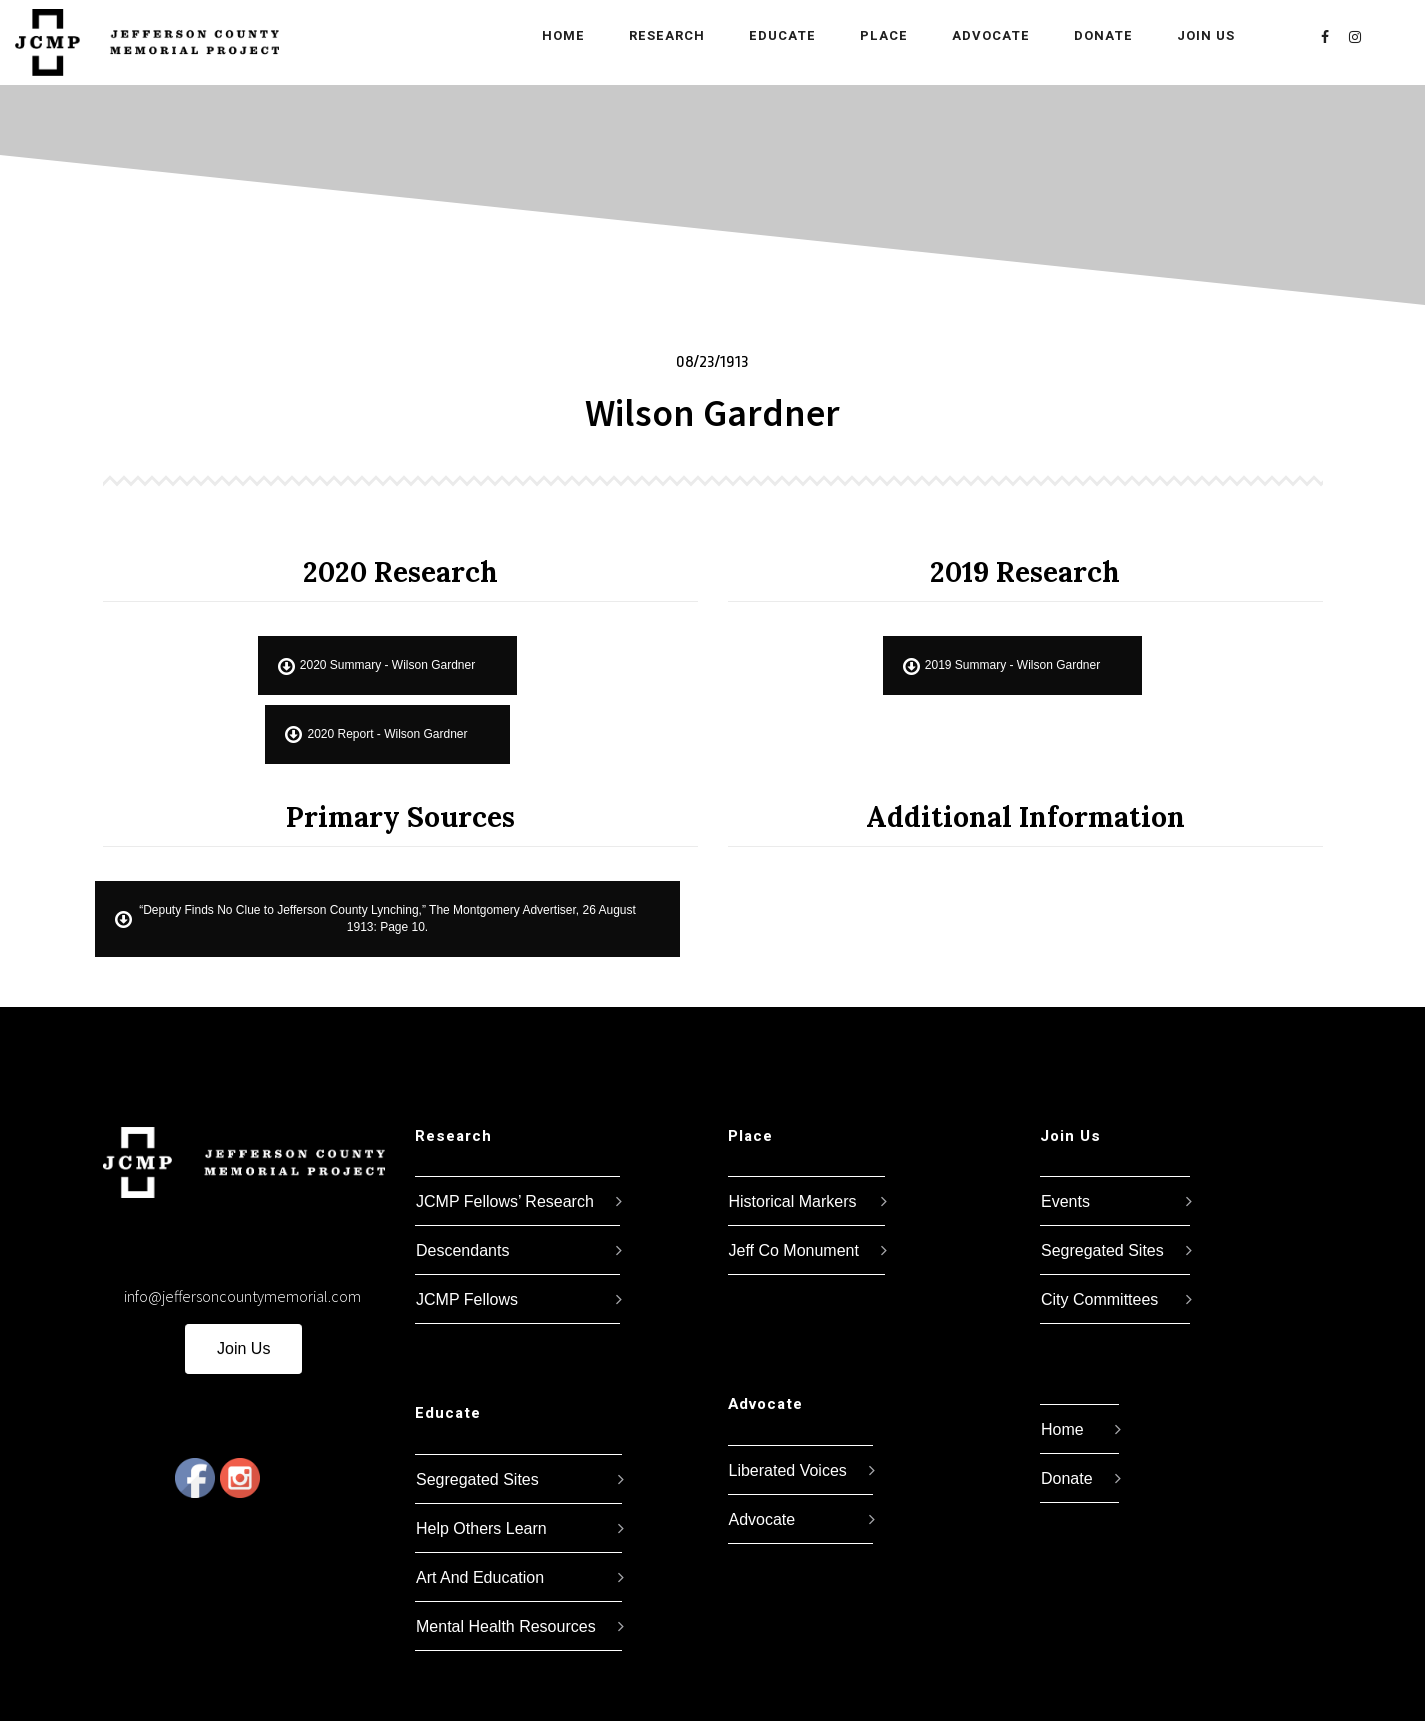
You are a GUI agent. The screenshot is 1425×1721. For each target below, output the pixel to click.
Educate (767, 35)
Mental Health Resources (506, 1626)
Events (1065, 1201)
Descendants (462, 1250)
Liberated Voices (788, 1470)
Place (869, 35)
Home (548, 35)
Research (652, 35)
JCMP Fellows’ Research (505, 1201)
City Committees (1099, 1299)
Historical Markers (793, 1201)
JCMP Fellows (467, 1299)
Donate (1088, 35)
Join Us (1191, 35)
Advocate (976, 35)
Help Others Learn (481, 1528)
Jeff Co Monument (794, 1250)
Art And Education (480, 1577)
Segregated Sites (477, 1479)
